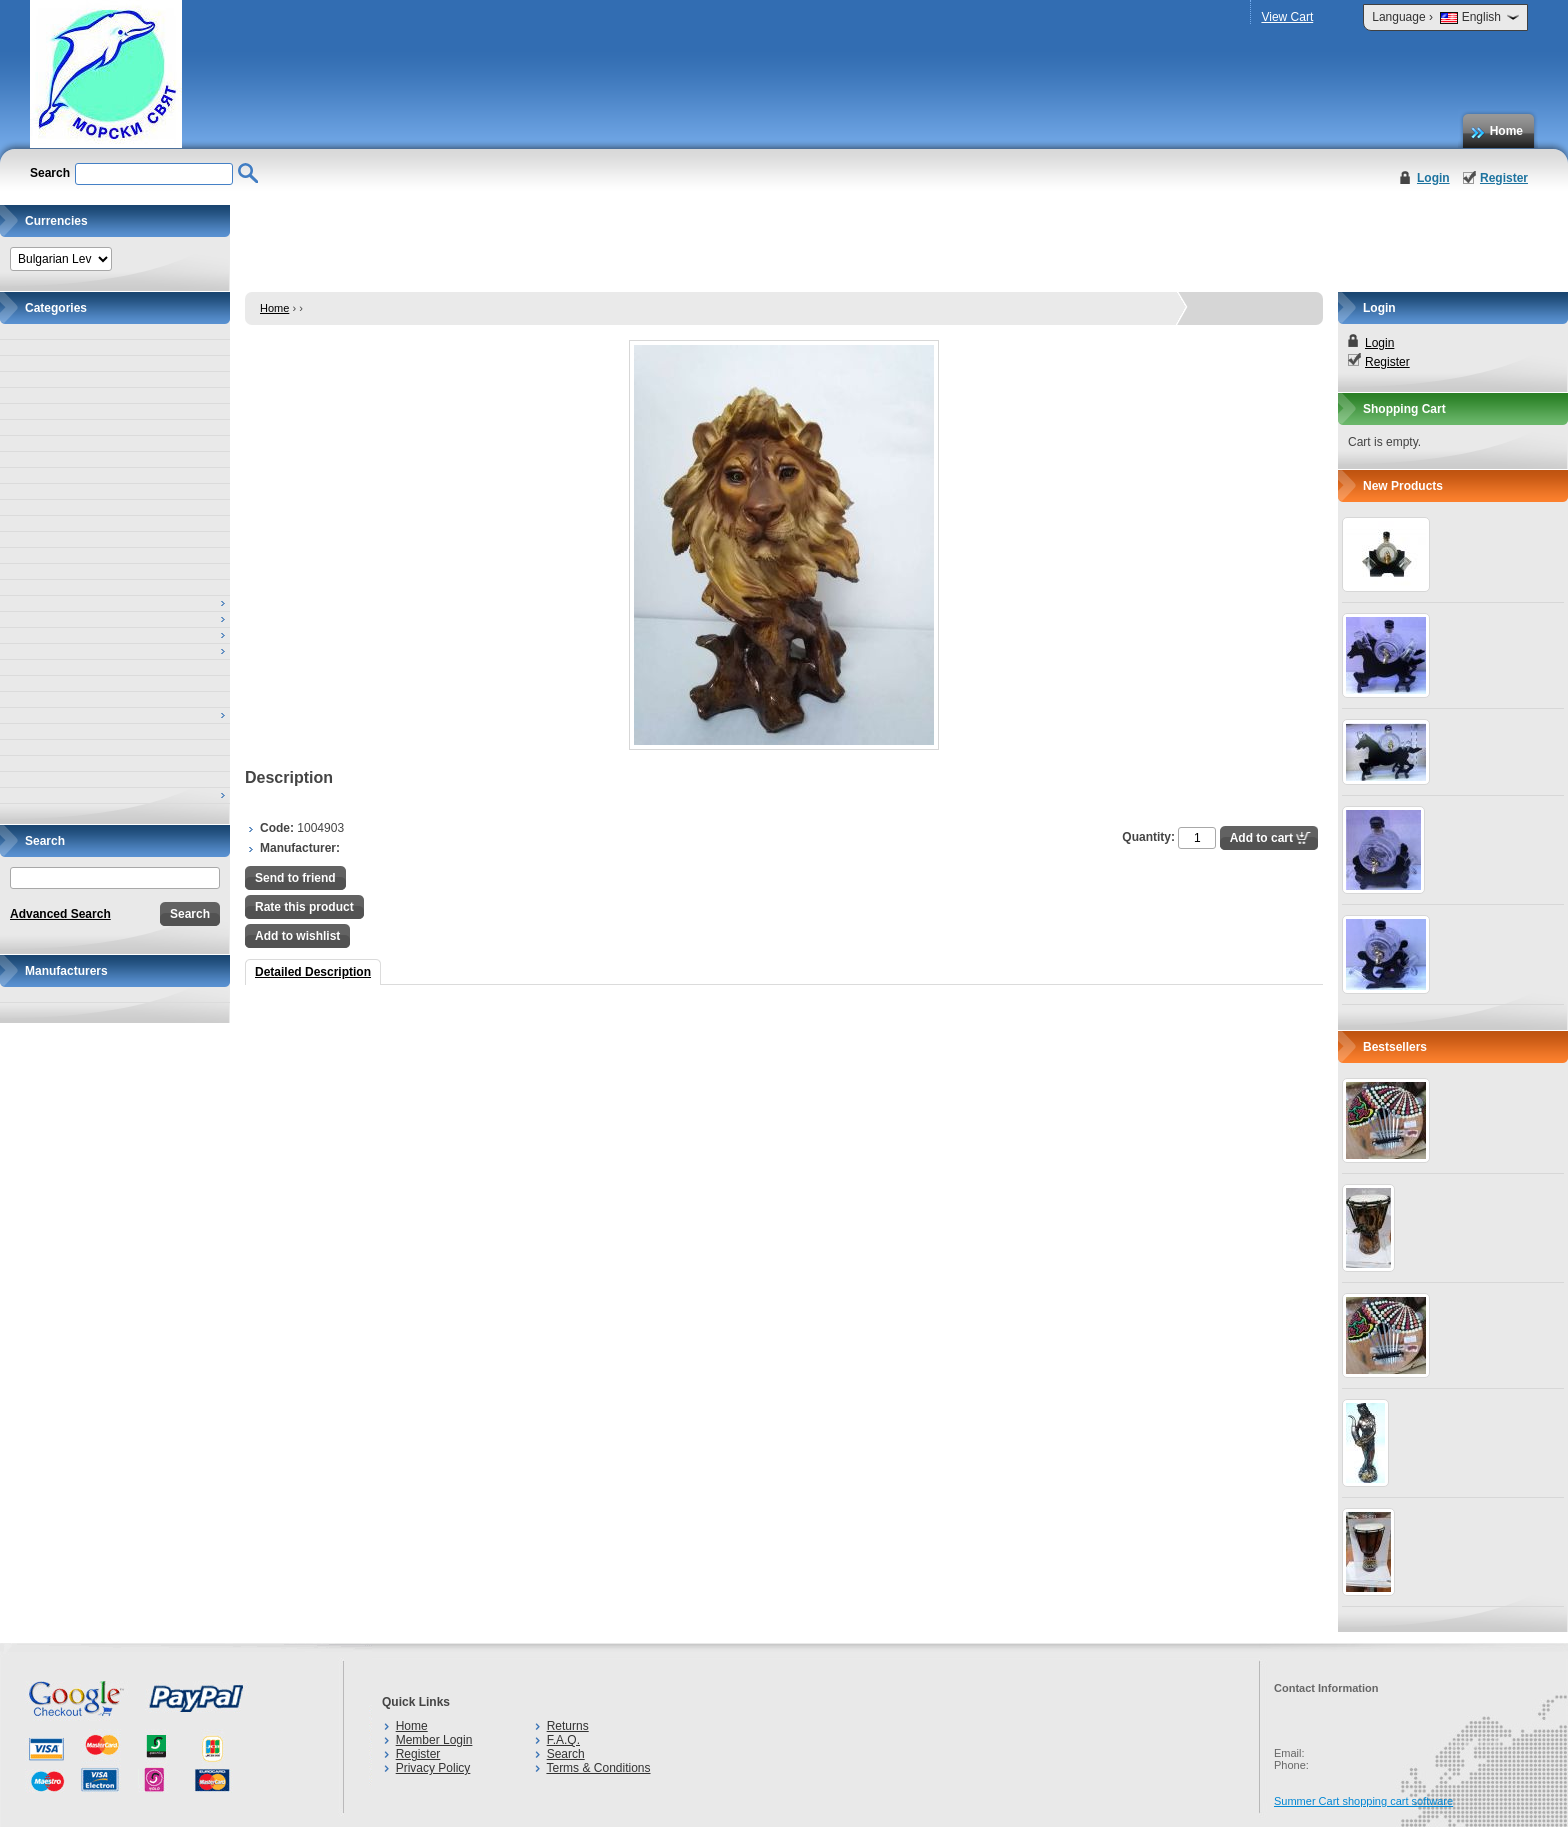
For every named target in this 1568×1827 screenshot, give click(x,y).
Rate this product (304, 907)
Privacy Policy (433, 1768)
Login (1433, 178)
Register (1504, 178)
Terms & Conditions (598, 1768)
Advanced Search (60, 914)
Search (566, 1754)
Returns (568, 1726)
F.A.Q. (563, 1740)
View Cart (1287, 17)
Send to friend (295, 878)
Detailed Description (313, 972)
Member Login (434, 1740)
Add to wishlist (297, 936)
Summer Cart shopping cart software (1363, 1801)
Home (1506, 131)
